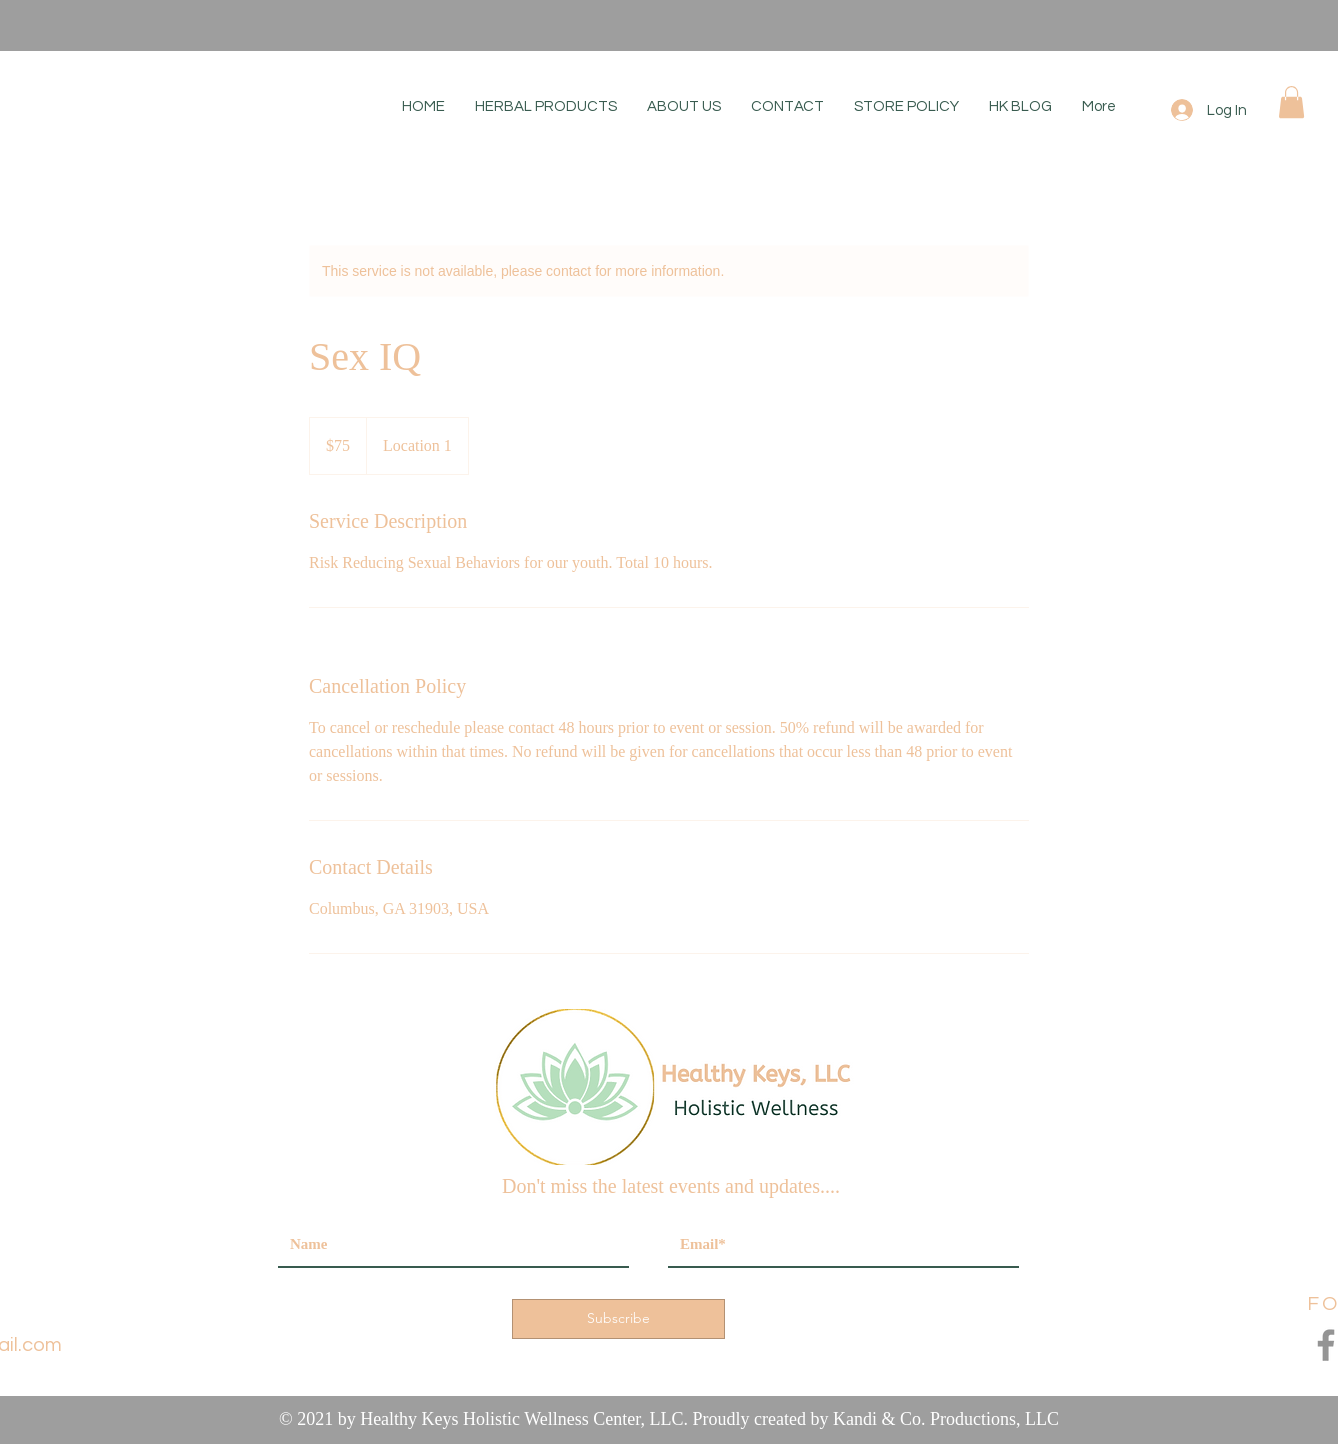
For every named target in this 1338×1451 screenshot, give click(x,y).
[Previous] (109, 25)
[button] (1291, 102)
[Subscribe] (618, 1319)
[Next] (1229, 25)
